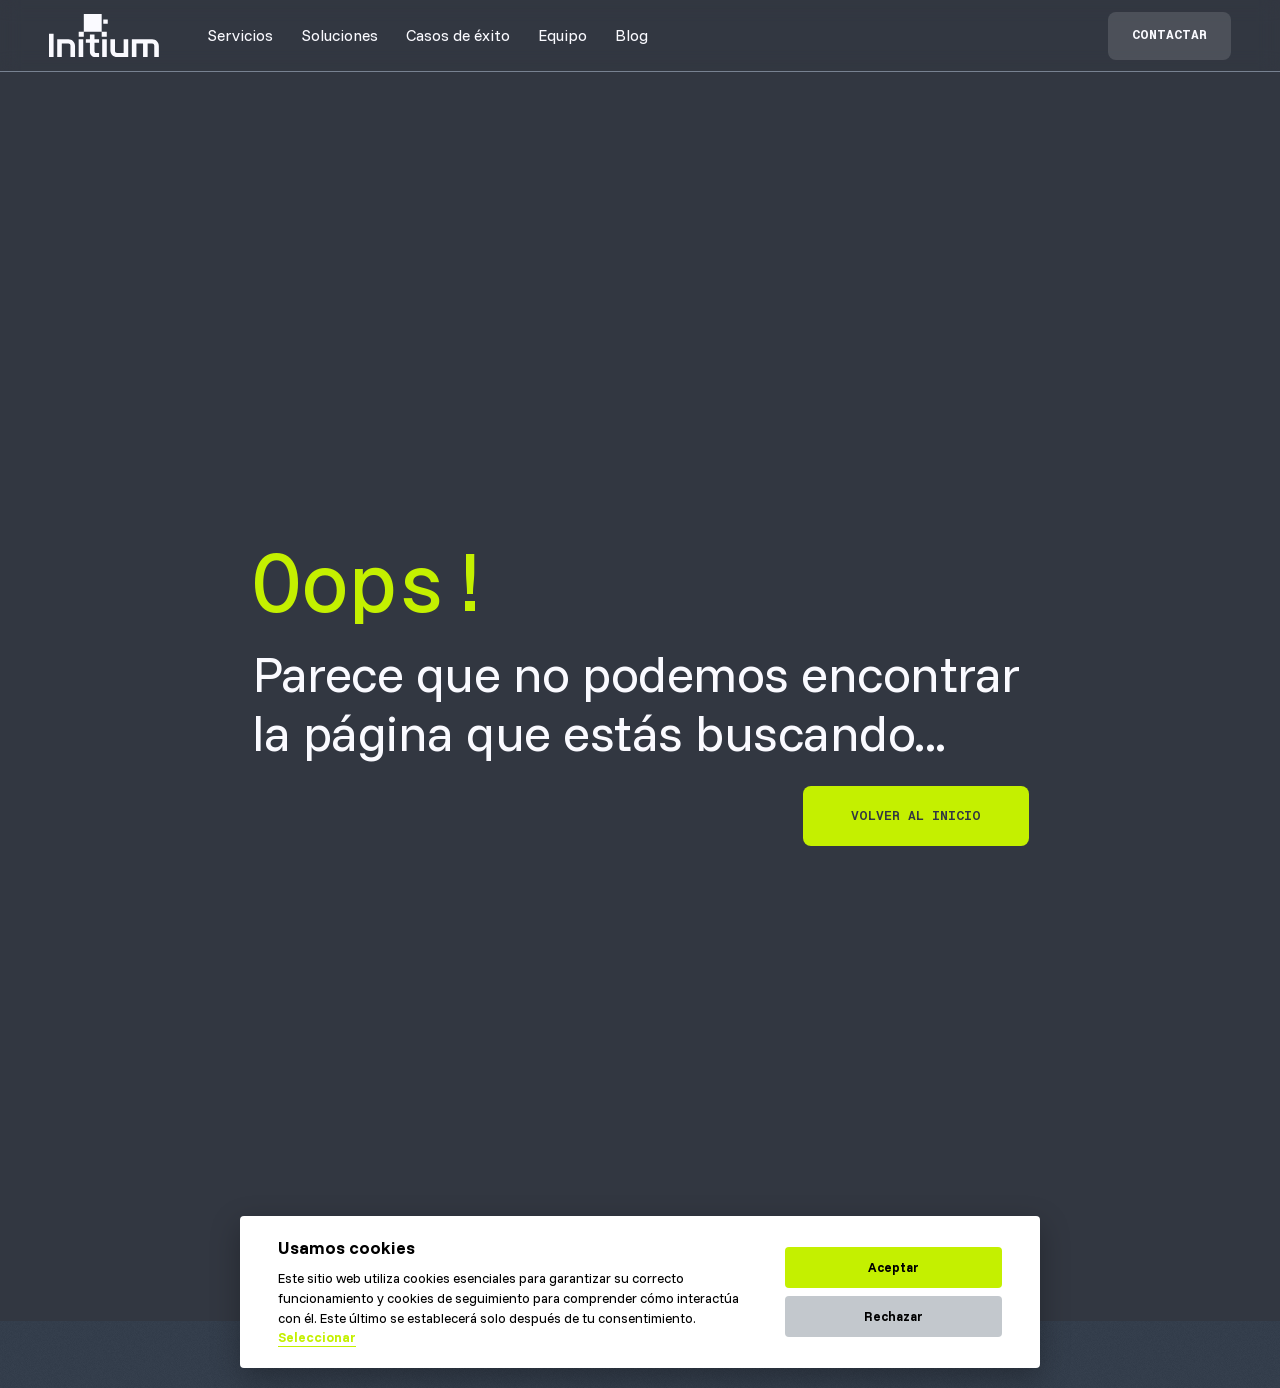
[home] (104, 35)
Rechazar (893, 1316)
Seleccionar (317, 1337)
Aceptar (893, 1267)
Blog (631, 35)
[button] (240, 35)
